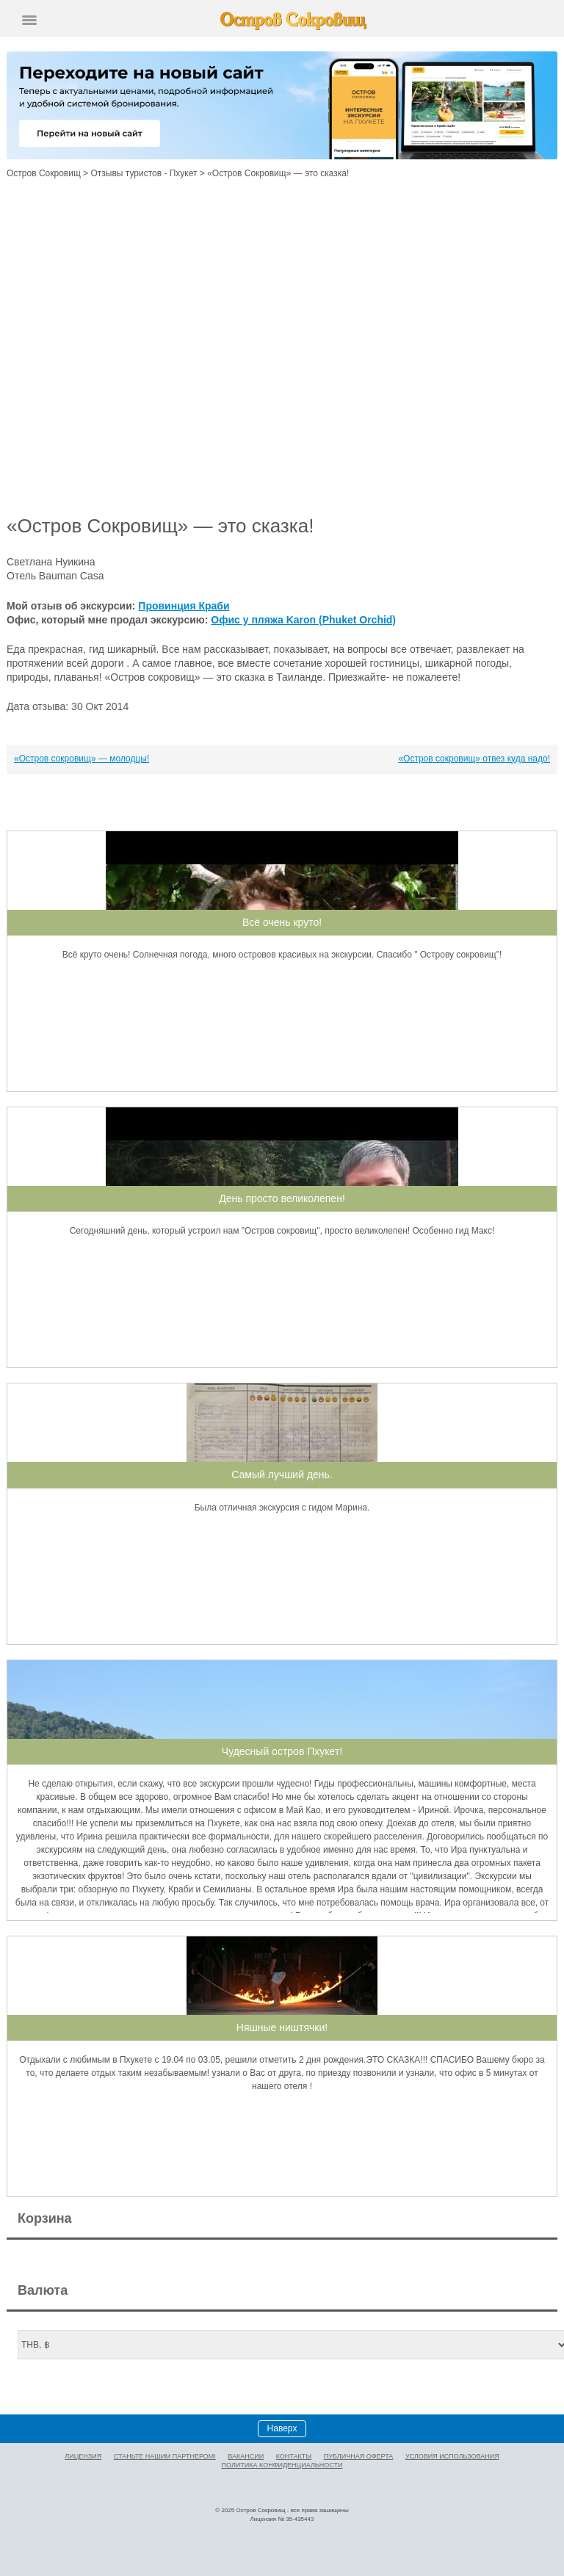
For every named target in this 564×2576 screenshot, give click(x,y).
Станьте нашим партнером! (165, 2456)
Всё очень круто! (282, 922)
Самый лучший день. (282, 1474)
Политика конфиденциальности (282, 2465)
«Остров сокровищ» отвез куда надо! (474, 758)
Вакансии (246, 2456)
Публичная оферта (359, 2456)
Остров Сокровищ (44, 173)
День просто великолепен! (282, 1198)
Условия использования (452, 2456)
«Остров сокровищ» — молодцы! (81, 758)
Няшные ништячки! (282, 2027)
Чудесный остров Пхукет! (282, 1751)
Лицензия (83, 2456)
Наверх (282, 2428)
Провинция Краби (183, 606)
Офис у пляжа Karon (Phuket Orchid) (303, 620)
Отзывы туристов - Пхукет (143, 173)
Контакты (294, 2456)
